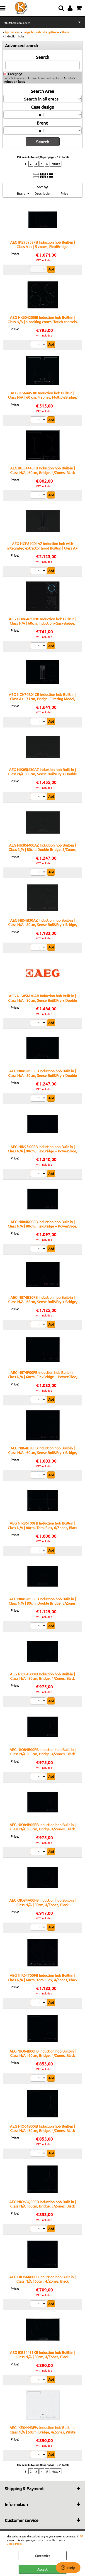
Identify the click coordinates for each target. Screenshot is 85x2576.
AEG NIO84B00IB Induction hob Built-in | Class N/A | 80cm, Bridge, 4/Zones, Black (42, 1676)
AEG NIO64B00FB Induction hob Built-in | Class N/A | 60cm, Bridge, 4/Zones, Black (42, 2053)
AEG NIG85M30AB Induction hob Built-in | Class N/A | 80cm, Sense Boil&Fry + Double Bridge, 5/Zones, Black (42, 1000)
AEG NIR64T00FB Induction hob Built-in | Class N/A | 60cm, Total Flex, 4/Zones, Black (42, 1977)
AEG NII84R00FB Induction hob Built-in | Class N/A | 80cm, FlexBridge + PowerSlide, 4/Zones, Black (42, 1226)
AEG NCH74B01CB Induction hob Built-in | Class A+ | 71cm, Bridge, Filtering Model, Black (42, 698)
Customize (42, 2556)
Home (7, 78)
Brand (42, 122)
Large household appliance (46, 78)
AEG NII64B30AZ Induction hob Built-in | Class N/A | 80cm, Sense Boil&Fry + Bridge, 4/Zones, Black (42, 924)
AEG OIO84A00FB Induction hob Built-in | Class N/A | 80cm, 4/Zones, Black (42, 1902)
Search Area (42, 91)
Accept (42, 2569)
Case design (42, 107)
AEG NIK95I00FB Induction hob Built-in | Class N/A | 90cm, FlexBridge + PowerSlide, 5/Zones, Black (42, 1151)
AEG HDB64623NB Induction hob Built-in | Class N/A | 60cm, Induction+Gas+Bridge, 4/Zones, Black (42, 623)
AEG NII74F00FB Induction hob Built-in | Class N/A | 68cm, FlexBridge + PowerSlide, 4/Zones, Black (42, 1376)
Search (42, 57)
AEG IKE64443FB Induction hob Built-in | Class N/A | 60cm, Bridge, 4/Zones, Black (42, 470)
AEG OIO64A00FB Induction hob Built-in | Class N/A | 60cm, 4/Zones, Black (42, 2278)
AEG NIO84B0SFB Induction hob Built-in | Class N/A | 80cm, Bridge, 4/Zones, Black (42, 1826)
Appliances (20, 78)
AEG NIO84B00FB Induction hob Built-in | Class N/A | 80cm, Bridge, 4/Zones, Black (42, 1751)
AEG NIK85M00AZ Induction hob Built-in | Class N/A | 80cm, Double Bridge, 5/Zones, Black (42, 849)
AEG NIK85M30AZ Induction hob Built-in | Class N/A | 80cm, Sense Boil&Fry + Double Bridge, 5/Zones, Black (42, 774)
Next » (56, 163)
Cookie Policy (14, 2543)
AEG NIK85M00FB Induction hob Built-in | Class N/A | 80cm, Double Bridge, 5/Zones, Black (42, 1603)
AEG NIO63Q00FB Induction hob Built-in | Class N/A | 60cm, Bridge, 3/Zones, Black (42, 2203)
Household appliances (16, 23)
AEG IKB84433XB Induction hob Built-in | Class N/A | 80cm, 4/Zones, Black (42, 2354)
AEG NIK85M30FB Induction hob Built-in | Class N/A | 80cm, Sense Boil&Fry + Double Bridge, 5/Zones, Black (42, 1075)
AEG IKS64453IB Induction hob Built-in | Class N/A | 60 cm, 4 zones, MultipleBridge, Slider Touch (42, 397)
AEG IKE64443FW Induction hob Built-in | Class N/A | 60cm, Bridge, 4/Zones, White (42, 2429)
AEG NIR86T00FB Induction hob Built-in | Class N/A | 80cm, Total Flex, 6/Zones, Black (42, 1525)
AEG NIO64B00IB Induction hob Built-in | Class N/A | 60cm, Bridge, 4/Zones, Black (42, 2128)
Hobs (70, 78)
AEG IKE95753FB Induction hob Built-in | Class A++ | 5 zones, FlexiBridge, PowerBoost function (42, 246)
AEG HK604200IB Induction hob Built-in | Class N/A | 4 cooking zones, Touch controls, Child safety (42, 321)
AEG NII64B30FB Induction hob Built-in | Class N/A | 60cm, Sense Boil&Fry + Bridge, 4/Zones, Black (42, 1452)
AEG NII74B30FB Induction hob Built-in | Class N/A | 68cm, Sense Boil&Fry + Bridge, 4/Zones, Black (42, 1301)
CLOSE (81, 2535)
